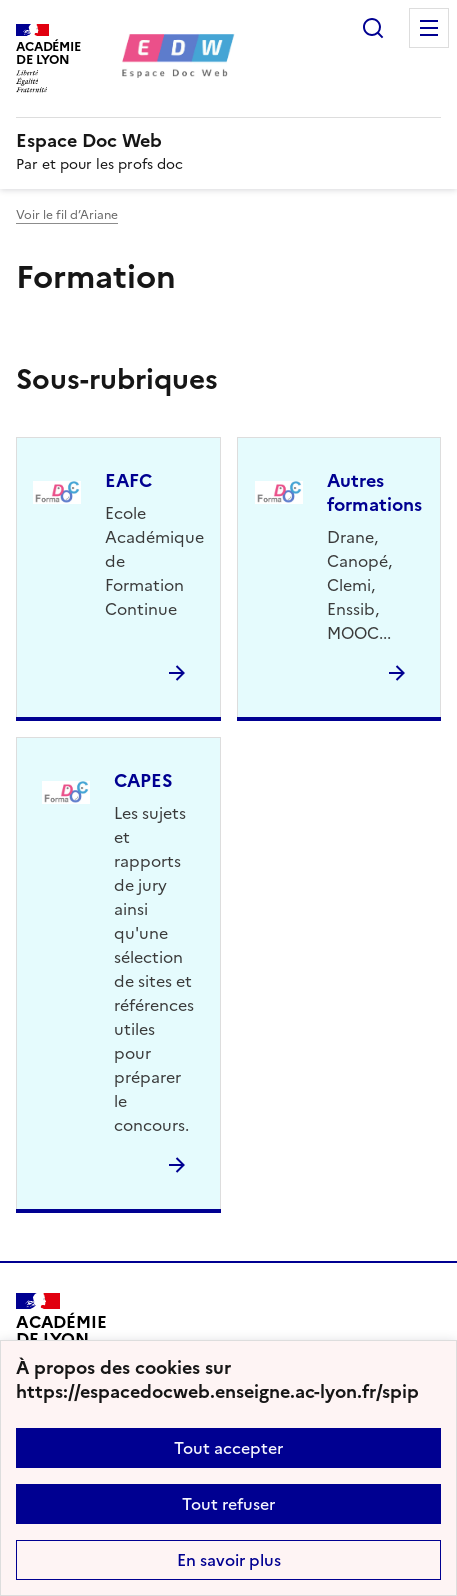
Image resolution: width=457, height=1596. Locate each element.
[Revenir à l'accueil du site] (61, 1338)
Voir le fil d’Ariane (67, 215)
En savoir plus (229, 1560)
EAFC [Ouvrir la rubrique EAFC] (128, 480)
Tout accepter (228, 1448)
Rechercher (373, 28)
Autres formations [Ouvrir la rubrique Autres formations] (374, 492)
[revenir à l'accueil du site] (228, 141)
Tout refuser (228, 1504)
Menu (429, 28)
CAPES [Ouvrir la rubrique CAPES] (143, 780)
